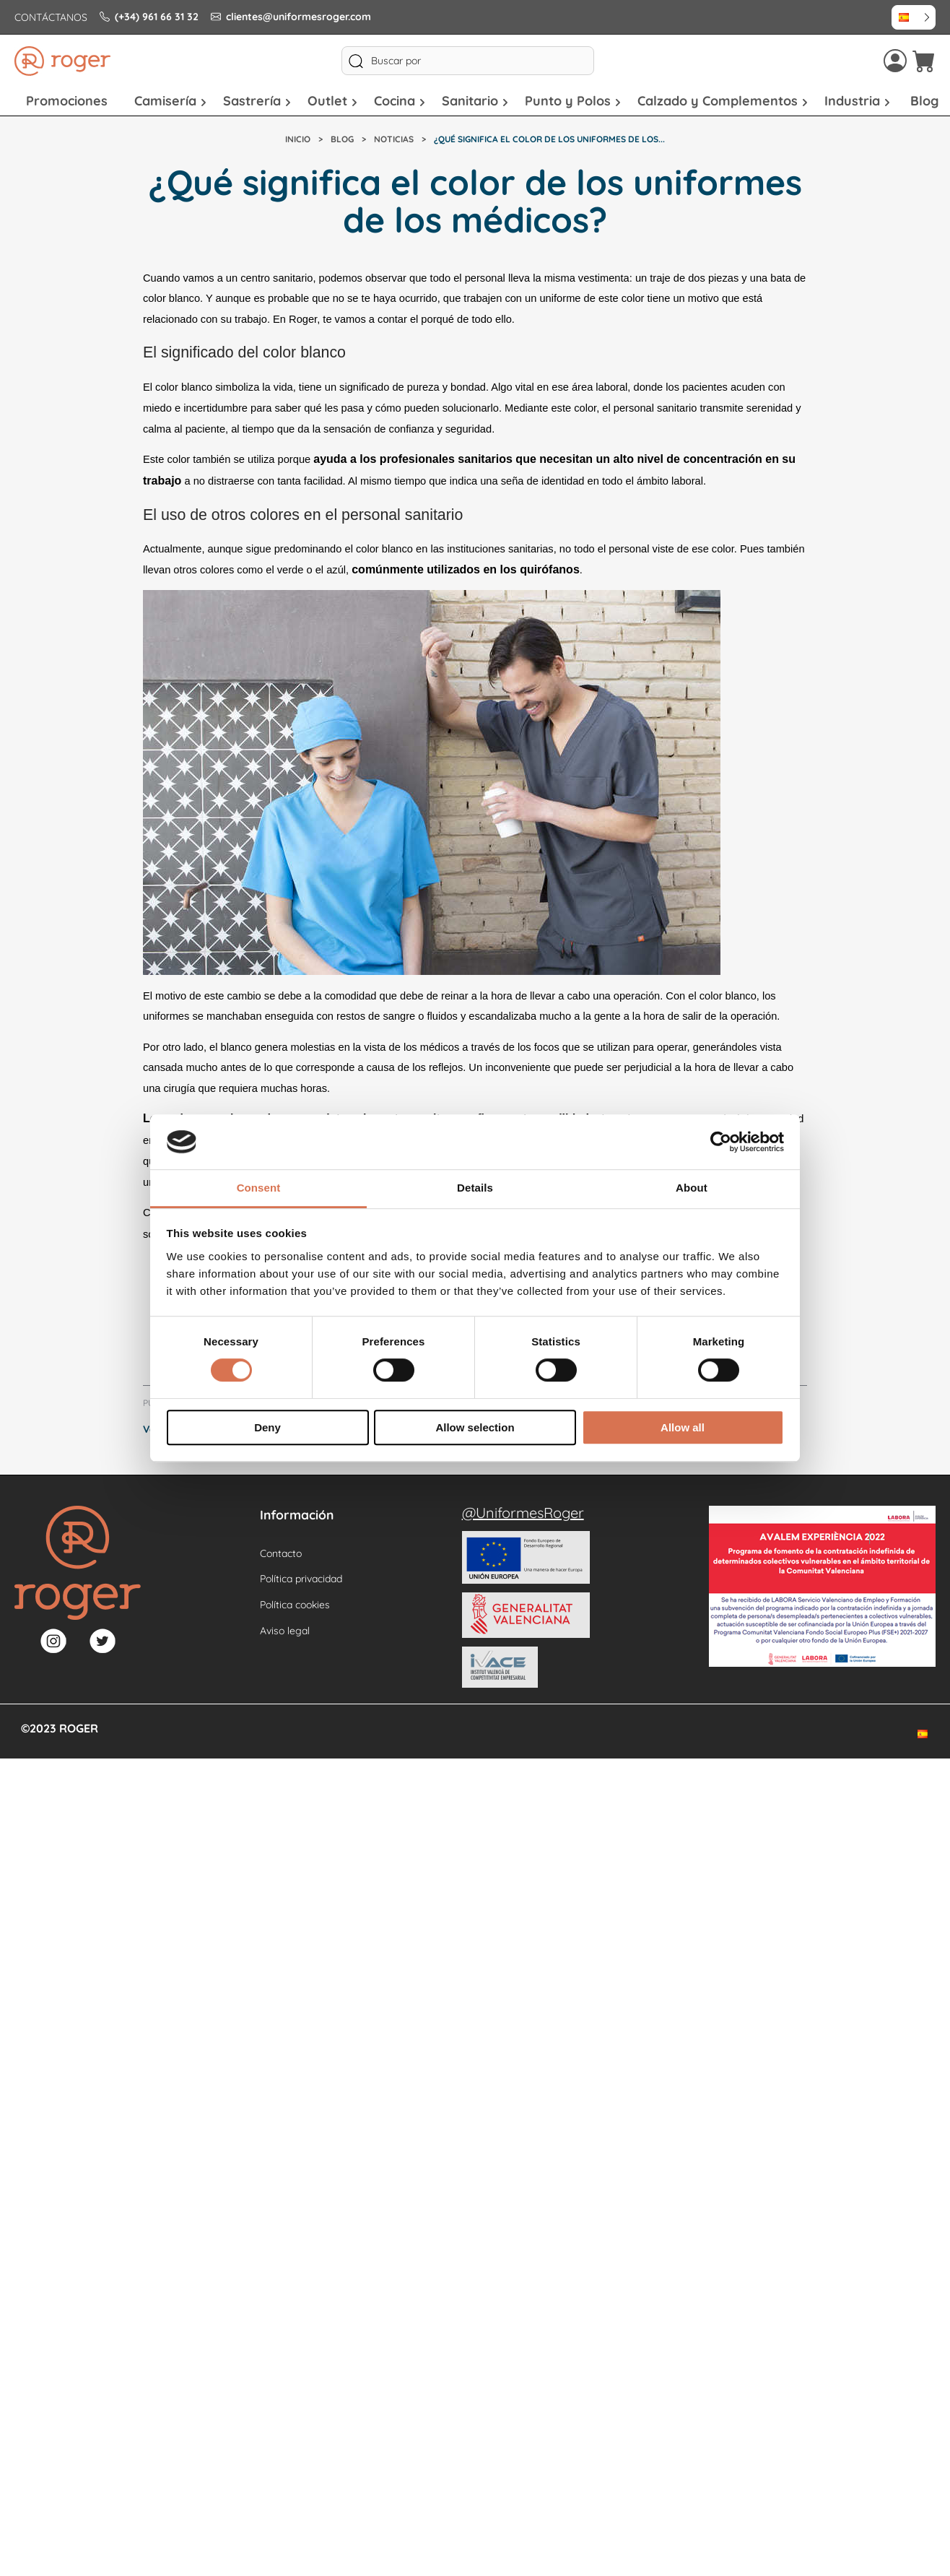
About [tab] (691, 1188)
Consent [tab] (259, 1188)
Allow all (683, 1427)
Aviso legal (285, 1630)
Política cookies (295, 1604)
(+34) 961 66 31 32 (149, 17)
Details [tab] (475, 1188)
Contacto (281, 1553)
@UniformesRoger (523, 1513)
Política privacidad (301, 1578)
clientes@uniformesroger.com (291, 17)
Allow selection (474, 1427)
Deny (267, 1427)
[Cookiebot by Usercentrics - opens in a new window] (721, 1142)
